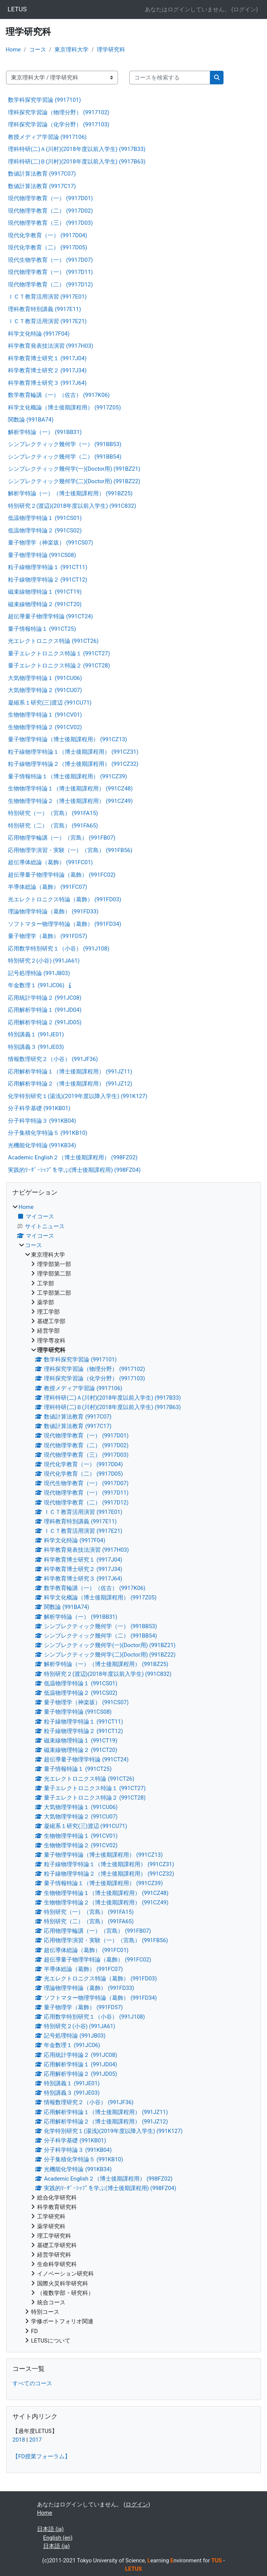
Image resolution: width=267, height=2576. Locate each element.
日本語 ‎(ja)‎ (50, 2529)
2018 (18, 2439)
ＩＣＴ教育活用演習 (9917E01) (47, 296)
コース (37, 49)
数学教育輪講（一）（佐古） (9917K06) (59, 395)
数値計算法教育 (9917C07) (42, 173)
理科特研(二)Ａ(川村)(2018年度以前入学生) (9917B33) (77, 149)
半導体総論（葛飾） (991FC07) (47, 887)
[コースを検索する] (169, 77)
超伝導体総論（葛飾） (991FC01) (50, 862)
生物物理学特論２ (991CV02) (45, 727)
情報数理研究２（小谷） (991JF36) (53, 1059)
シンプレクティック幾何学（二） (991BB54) (64, 456)
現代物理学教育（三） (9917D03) (50, 222)
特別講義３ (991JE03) (36, 1047)
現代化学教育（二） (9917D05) (47, 247)
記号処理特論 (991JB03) (39, 973)
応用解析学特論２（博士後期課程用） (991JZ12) (70, 1083)
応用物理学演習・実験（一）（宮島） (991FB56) (70, 850)
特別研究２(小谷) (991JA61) (44, 960)
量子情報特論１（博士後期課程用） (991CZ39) (67, 776)
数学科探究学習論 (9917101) (44, 99)
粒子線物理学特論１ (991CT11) (47, 567)
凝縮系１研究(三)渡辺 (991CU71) (50, 702)
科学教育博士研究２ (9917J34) (47, 370)
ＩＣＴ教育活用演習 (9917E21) (47, 321)
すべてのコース (32, 2383)
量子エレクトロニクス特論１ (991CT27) (59, 653)
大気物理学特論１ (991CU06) (45, 678)
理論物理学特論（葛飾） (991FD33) (53, 911)
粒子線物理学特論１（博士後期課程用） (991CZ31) (73, 751)
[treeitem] (133, 1774)
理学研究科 (111, 49)
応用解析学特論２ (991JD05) (44, 1022)
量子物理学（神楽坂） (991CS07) (50, 542)
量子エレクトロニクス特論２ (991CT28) (59, 665)
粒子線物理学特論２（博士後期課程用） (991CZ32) (73, 764)
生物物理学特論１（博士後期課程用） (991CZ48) (70, 788)
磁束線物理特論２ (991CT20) (45, 604)
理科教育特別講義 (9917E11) (44, 309)
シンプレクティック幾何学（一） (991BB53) (64, 444)
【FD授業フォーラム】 (41, 2456)
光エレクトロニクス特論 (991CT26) (53, 641)
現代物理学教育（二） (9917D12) (50, 284)
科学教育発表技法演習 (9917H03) (50, 345)
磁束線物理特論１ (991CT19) (45, 591)
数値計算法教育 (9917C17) (42, 186)
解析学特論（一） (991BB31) (45, 432)
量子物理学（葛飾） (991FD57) (47, 936)
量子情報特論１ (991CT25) (42, 628)
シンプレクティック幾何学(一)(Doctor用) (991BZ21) (74, 468)
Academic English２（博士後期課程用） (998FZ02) (73, 1157)
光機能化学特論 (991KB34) (42, 1145)
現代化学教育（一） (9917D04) (47, 235)
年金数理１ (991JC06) (36, 985)
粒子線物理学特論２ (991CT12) (47, 579)
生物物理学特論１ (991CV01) (45, 714)
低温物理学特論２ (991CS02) (45, 530)
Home (13, 49)
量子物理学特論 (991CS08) (42, 555)
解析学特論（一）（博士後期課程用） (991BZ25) (70, 493)
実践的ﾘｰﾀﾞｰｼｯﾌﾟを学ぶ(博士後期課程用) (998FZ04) (74, 1170)
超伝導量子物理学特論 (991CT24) (50, 616)
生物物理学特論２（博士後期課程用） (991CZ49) (70, 801)
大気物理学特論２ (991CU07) (45, 690)
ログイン (244, 9)
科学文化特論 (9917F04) (39, 333)
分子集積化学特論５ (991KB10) (47, 1132)
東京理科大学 (71, 49)
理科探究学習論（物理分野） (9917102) (58, 112)
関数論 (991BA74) (30, 419)
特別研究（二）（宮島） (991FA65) (53, 825)
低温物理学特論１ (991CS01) (45, 518)
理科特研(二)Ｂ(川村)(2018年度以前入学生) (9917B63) (77, 161)
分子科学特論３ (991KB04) (42, 1120)
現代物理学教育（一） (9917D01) (50, 198)
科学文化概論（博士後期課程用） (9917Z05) (64, 407)
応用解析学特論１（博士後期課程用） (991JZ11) (70, 1071)
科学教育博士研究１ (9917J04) (47, 358)
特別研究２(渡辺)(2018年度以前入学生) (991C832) (72, 505)
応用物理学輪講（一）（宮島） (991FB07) (61, 837)
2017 (35, 2439)
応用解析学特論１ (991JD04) (44, 1009)
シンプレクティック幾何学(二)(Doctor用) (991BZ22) (74, 481)
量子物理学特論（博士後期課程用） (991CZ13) (67, 739)
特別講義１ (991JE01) (36, 1034)
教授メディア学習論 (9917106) (47, 137)
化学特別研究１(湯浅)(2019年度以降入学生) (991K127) (77, 1096)
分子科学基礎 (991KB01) (39, 1108)
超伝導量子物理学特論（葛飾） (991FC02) (61, 874)
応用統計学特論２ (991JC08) (44, 997)
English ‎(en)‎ (58, 2537)
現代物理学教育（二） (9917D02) (50, 210)
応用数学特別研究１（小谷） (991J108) (58, 948)
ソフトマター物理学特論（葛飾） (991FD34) (64, 924)
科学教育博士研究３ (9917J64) (47, 383)
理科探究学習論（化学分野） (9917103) (58, 124)
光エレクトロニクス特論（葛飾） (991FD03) (64, 899)
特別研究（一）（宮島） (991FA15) (53, 813)
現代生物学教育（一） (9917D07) (50, 260)
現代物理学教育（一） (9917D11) (50, 272)
